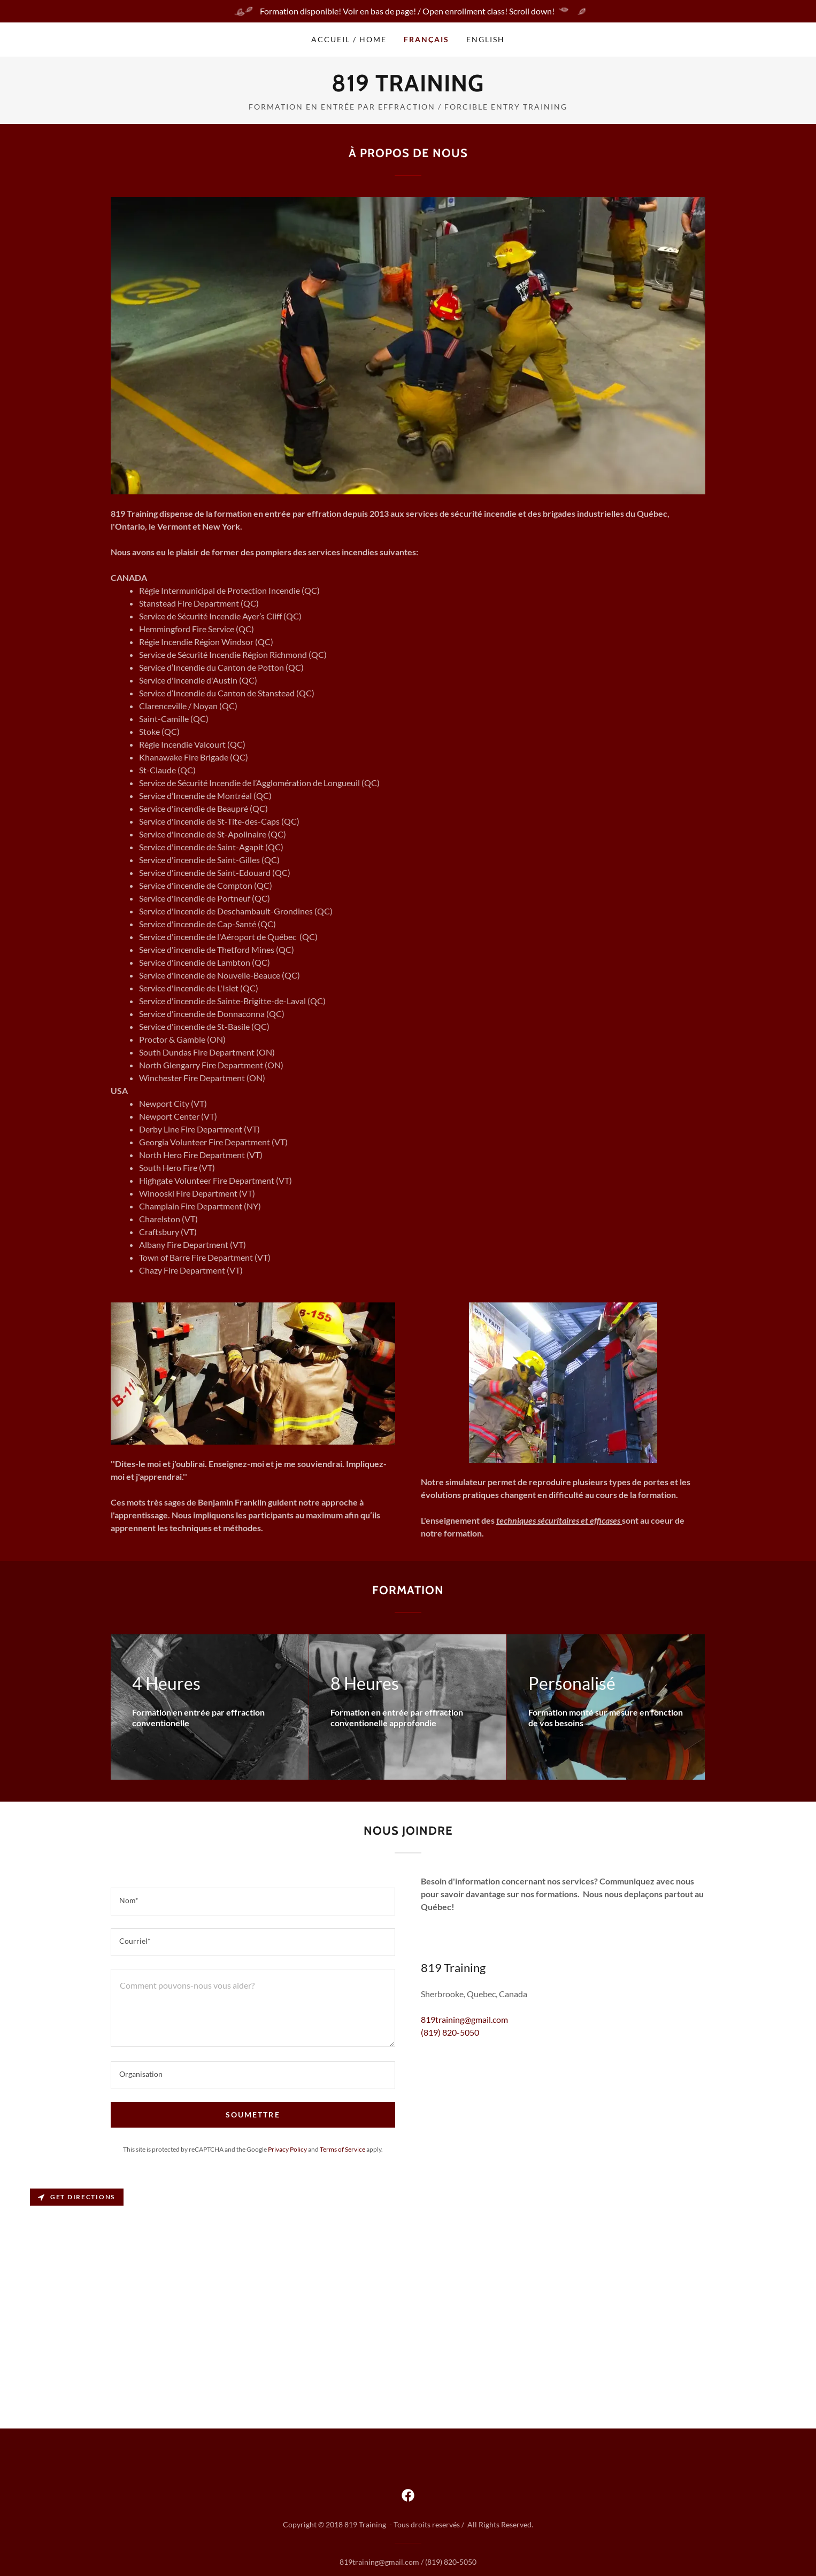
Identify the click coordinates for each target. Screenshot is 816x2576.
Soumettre (253, 2114)
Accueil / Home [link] (349, 39)
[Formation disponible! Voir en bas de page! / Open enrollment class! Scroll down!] (408, 11)
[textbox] (253, 1901)
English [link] (485, 39)
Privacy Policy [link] (287, 2149)
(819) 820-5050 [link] (450, 2032)
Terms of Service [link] (342, 2149)
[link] (408, 88)
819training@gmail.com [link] (464, 2019)
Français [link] (426, 39)
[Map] (408, 2306)
